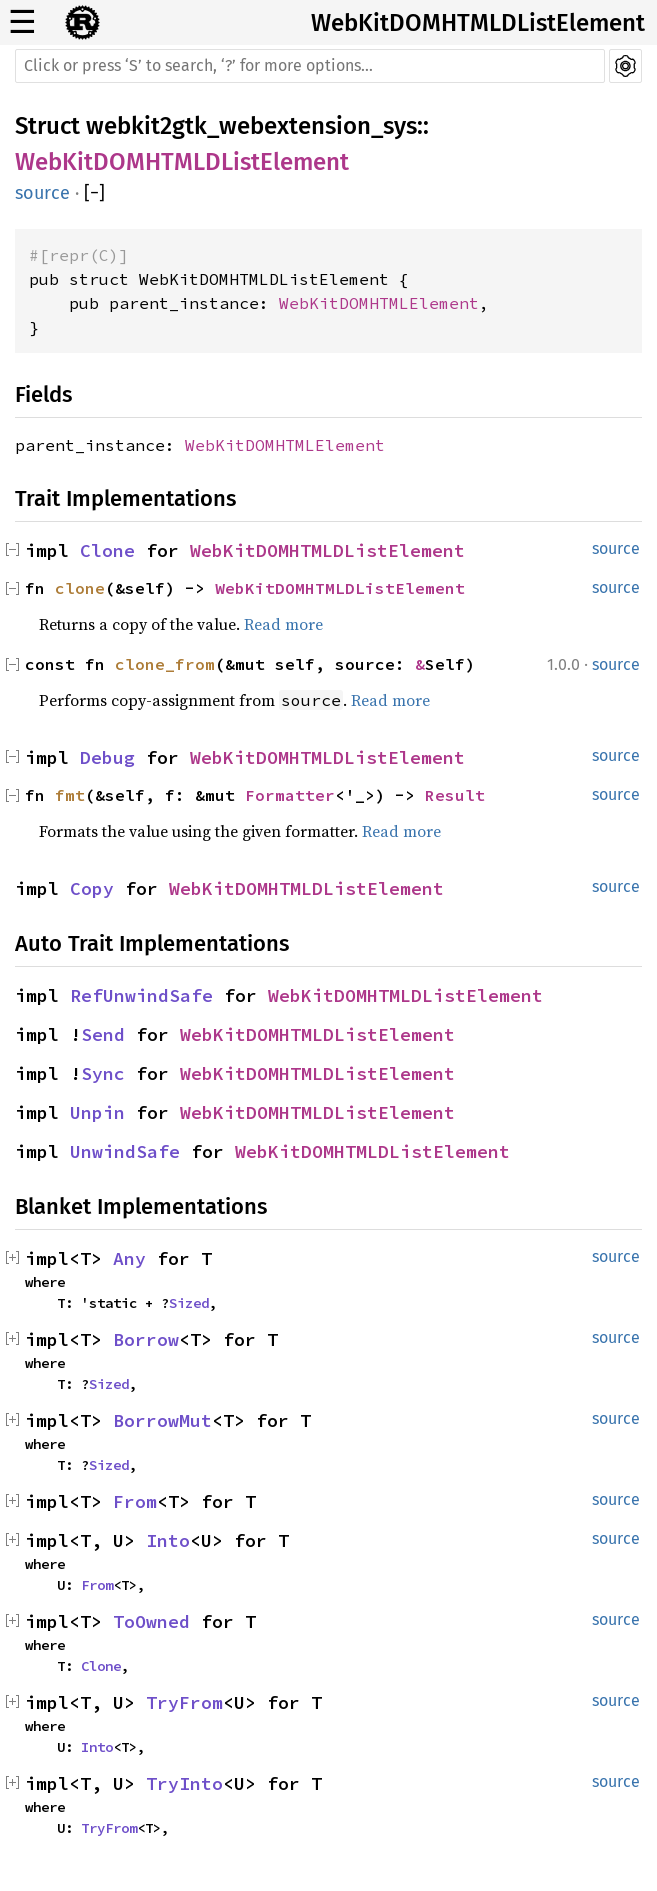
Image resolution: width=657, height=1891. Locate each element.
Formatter (290, 795)
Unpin (97, 1112)
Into (168, 1540)
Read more (283, 624)
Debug (107, 757)
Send (103, 1034)
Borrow (146, 1339)
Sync (103, 1073)
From (135, 1501)
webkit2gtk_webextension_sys (251, 126)
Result (455, 795)
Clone (107, 550)
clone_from (165, 664)
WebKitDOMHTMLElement (379, 303)
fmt (70, 795)
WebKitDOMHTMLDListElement (478, 23)
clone (80, 588)
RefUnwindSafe (141, 995)
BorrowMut (162, 1420)
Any (129, 1258)
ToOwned (151, 1621)
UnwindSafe (125, 1151)
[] (94, 193)
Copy (92, 888)
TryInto (184, 1783)
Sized (189, 1303)
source (42, 193)
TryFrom (184, 1702)
